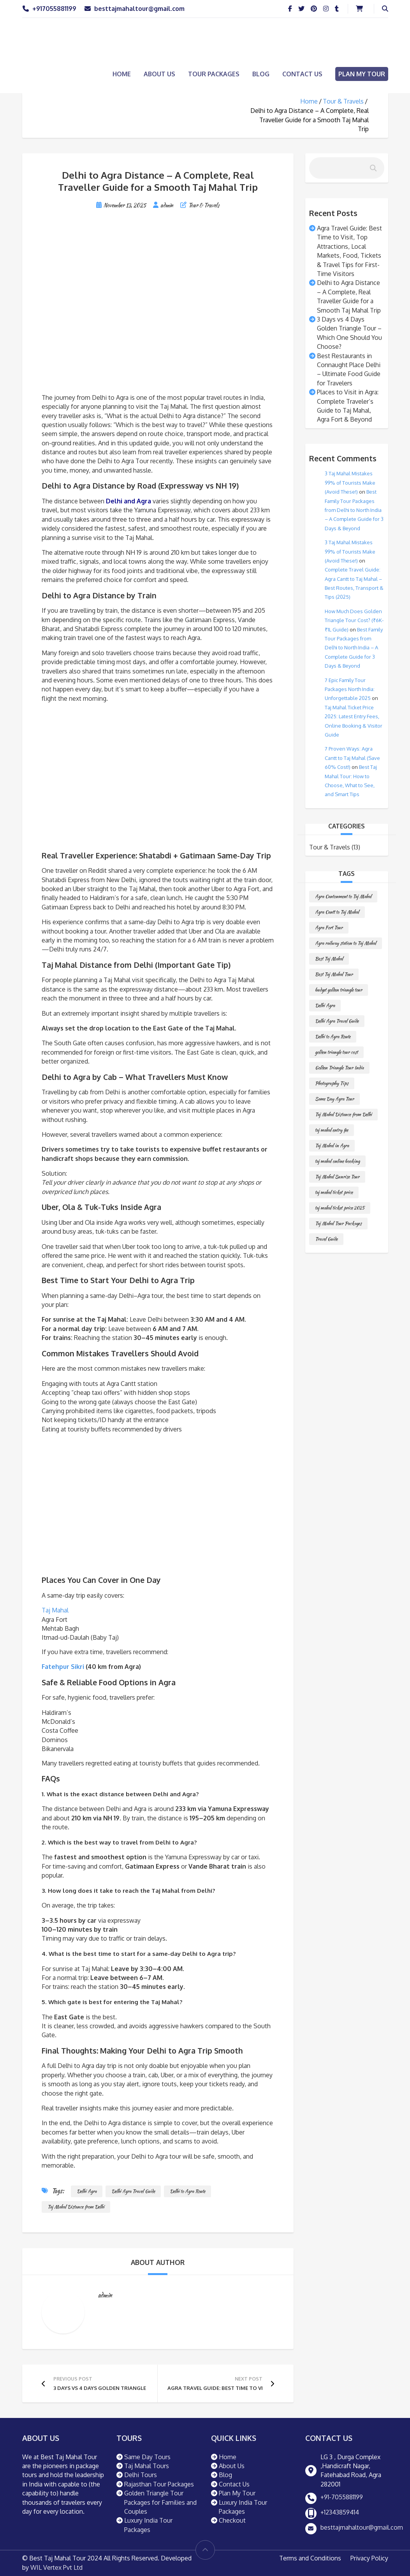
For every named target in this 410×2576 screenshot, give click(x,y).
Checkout (232, 2520)
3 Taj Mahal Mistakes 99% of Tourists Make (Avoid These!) (350, 482)
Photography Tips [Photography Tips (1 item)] (331, 1083)
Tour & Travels (343, 101)
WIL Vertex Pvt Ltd (56, 2567)
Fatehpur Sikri (63, 1666)
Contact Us (302, 74)
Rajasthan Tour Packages (159, 2484)
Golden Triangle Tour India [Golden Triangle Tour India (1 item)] (339, 1067)
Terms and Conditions (310, 2558)
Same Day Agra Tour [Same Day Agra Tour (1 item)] (334, 1098)
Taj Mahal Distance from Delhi (76, 2206)
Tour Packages (213, 74)
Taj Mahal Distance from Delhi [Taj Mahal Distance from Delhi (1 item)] (343, 1114)
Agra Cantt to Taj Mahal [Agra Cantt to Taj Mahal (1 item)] (337, 912)
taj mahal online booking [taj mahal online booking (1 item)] (337, 1161)
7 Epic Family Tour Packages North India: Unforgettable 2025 (350, 689)
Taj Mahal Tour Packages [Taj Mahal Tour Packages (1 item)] (338, 1223)
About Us (159, 74)
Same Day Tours (147, 2457)
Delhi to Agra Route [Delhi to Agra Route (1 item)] (332, 1036)
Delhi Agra (87, 2191)
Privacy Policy (369, 2558)
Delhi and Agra (128, 501)
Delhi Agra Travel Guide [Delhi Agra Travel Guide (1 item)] (337, 1021)
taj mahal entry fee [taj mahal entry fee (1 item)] (331, 1130)
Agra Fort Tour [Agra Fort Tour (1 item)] (329, 927)
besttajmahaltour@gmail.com (139, 8)
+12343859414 (339, 2512)
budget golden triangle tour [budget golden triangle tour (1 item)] (338, 989)
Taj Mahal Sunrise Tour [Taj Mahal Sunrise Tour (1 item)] (337, 1176)
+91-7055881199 (341, 2497)
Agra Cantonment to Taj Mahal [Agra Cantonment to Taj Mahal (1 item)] (343, 896)
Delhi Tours (140, 2475)
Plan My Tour (361, 74)
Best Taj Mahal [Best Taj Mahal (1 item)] (329, 958)
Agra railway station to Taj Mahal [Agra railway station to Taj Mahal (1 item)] (345, 943)
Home (122, 74)
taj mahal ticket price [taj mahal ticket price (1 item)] (334, 1192)
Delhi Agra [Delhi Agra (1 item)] (325, 1005)
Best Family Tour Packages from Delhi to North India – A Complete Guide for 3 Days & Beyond (354, 510)
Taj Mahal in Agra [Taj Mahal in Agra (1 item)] (332, 1145)
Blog (260, 74)
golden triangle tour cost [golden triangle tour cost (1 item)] (336, 1052)
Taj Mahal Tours (146, 2466)
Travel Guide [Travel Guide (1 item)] (326, 1239)
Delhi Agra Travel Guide (133, 2191)
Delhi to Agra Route (187, 2191)
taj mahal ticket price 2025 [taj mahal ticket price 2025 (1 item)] (339, 1207)
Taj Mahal (55, 1610)
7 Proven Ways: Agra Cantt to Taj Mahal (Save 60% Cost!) (352, 758)
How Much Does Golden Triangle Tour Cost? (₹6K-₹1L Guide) (354, 620)
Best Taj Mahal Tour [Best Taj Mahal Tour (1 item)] (334, 974)
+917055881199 (54, 8)
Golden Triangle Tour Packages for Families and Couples (160, 2502)
